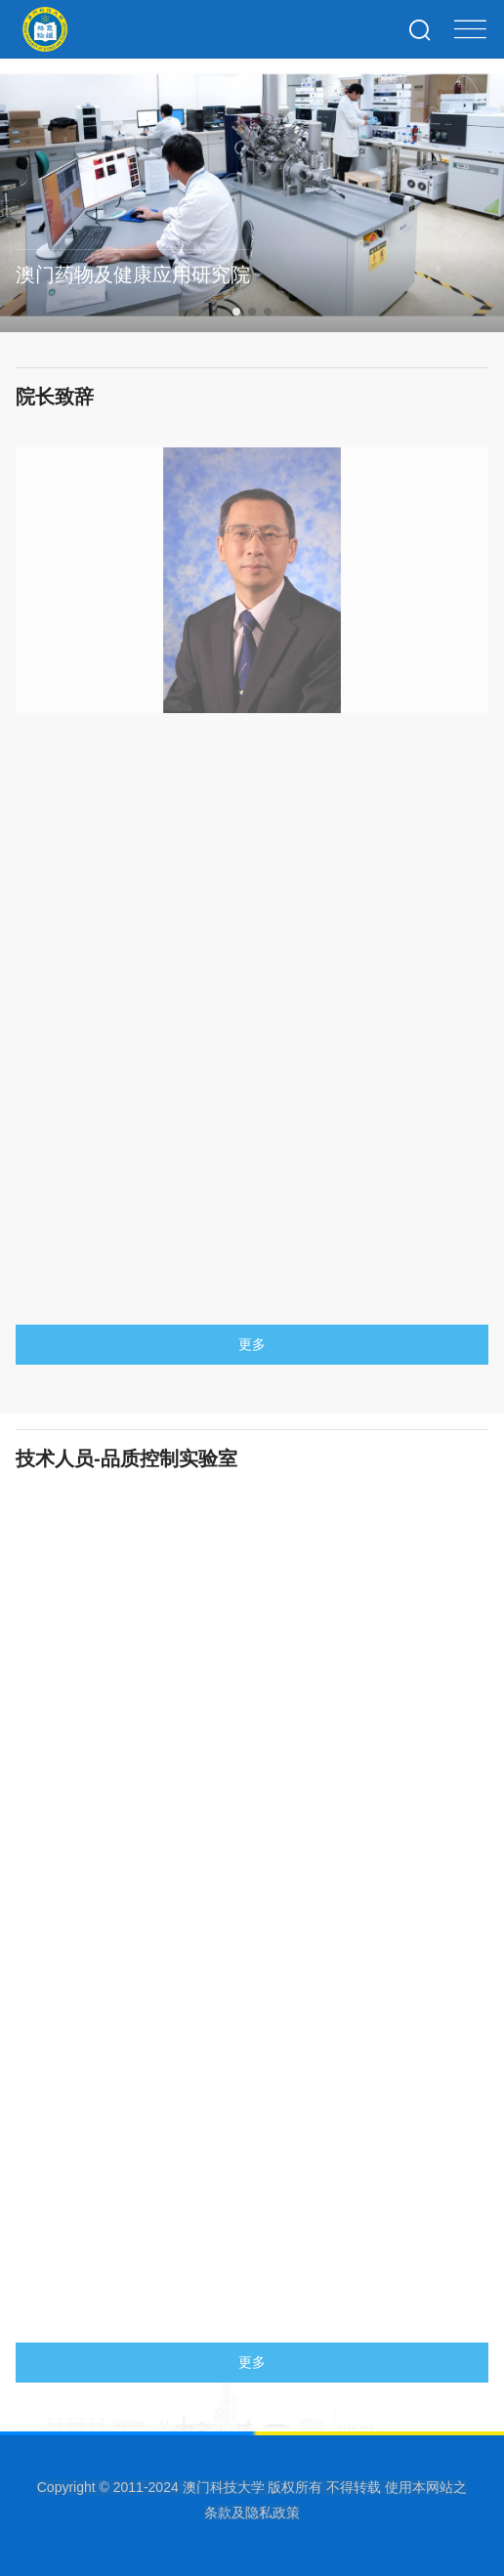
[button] (236, 312)
